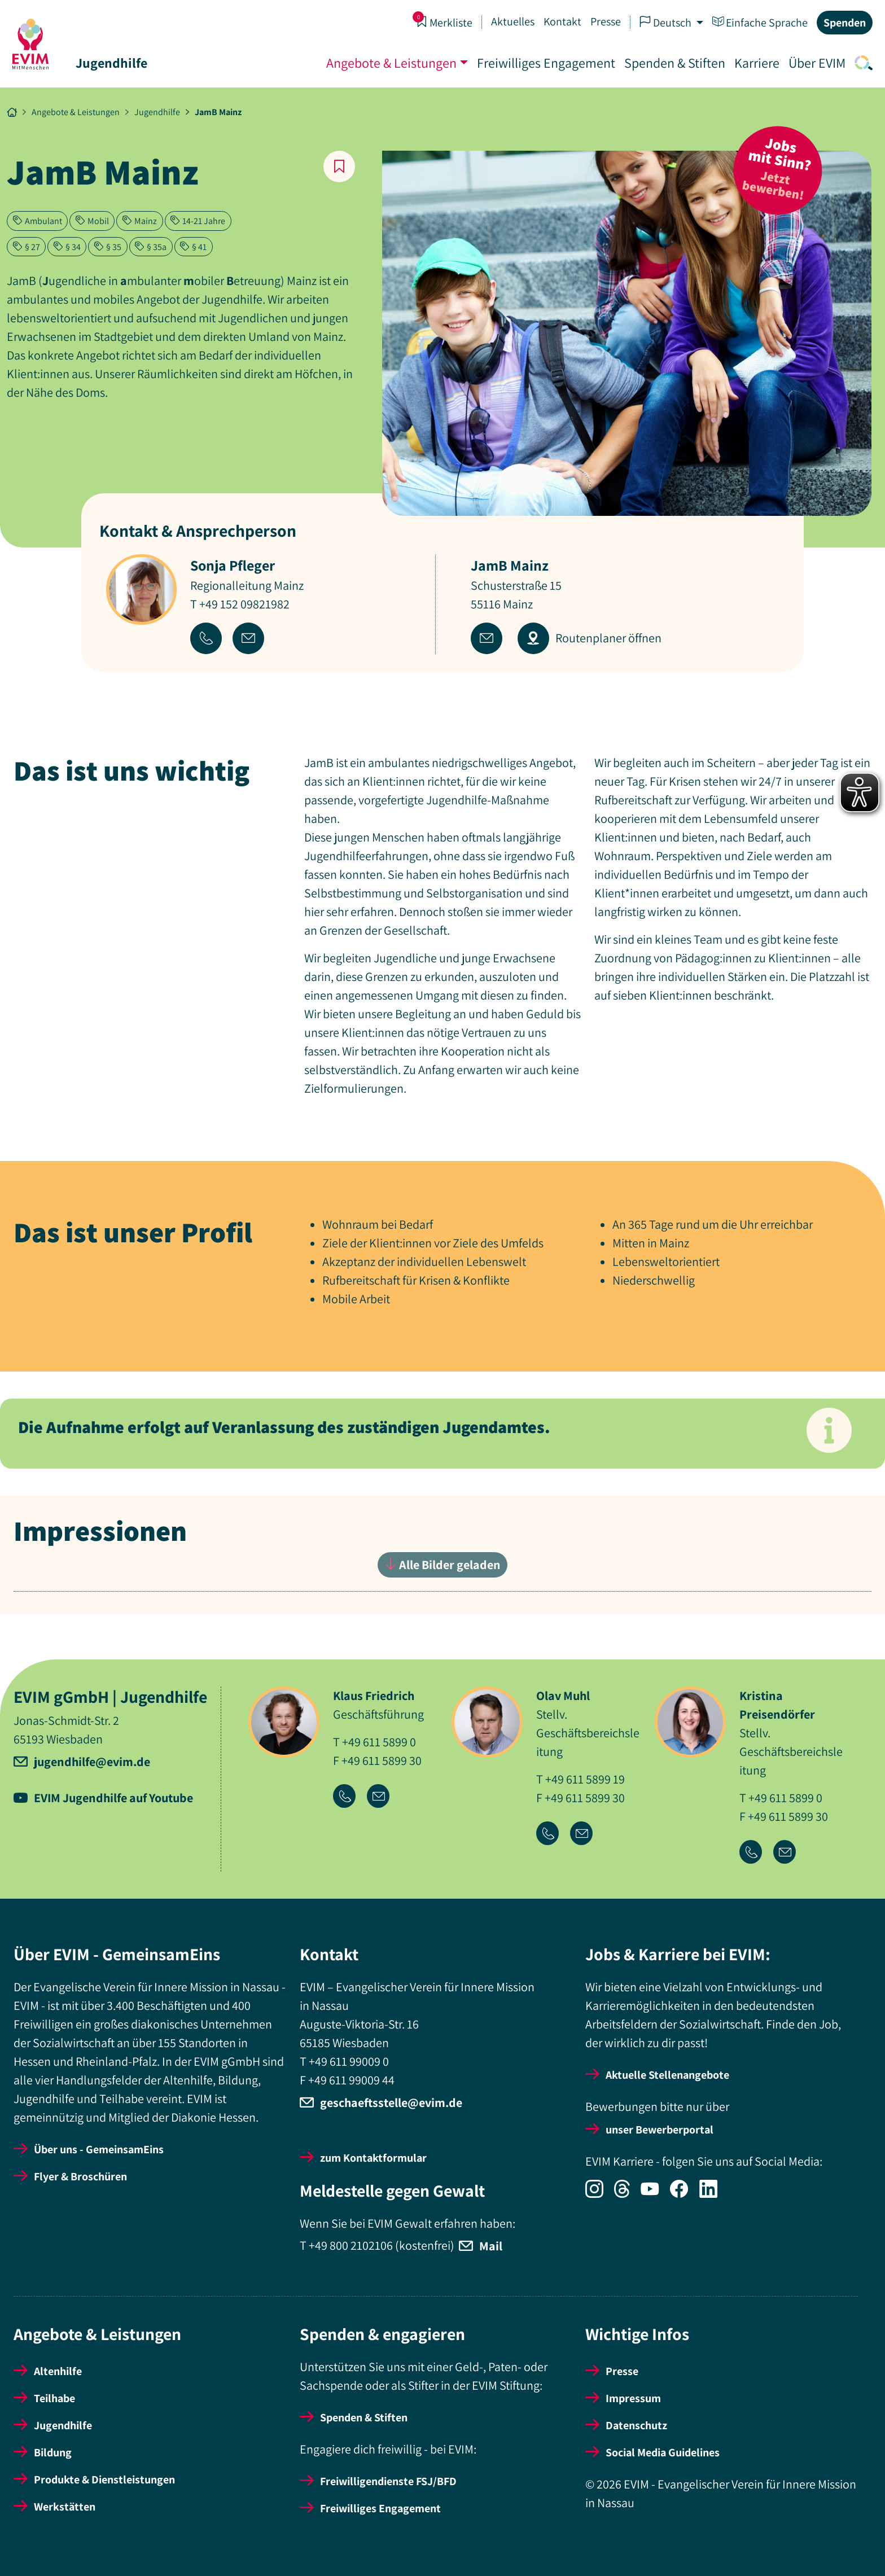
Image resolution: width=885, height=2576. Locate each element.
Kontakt (561, 21)
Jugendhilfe (113, 63)
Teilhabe (54, 2398)
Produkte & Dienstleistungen (104, 2479)
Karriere (755, 63)
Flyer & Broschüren (80, 2176)
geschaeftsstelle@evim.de (391, 2102)
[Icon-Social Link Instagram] (599, 2194)
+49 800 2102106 (351, 2245)
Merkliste (443, 22)
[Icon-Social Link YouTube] (655, 2194)
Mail (490, 2246)
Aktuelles (511, 21)
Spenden (843, 22)
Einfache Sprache (759, 22)
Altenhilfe (58, 2371)
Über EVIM (815, 63)
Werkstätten (64, 2506)
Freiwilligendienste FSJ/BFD (388, 2481)
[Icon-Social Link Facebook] (684, 2194)
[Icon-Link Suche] (860, 63)
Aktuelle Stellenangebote (667, 2074)
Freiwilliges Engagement (545, 63)
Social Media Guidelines (663, 2452)
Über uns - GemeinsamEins (99, 2149)
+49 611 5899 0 (379, 1742)
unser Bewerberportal (659, 2129)
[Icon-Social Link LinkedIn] (713, 2194)
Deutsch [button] (665, 22)
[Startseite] (32, 44)
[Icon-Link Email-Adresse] (382, 1797)
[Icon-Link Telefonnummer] (350, 1797)
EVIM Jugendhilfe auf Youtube (113, 1798)
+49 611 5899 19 (585, 1779)
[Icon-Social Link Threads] (627, 2194)
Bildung (53, 2452)
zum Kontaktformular (373, 2157)
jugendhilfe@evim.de (92, 1761)
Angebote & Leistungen (390, 63)
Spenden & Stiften (673, 63)
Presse (604, 21)
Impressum (633, 2398)
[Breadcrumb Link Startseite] (12, 112)
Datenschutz (636, 2425)
